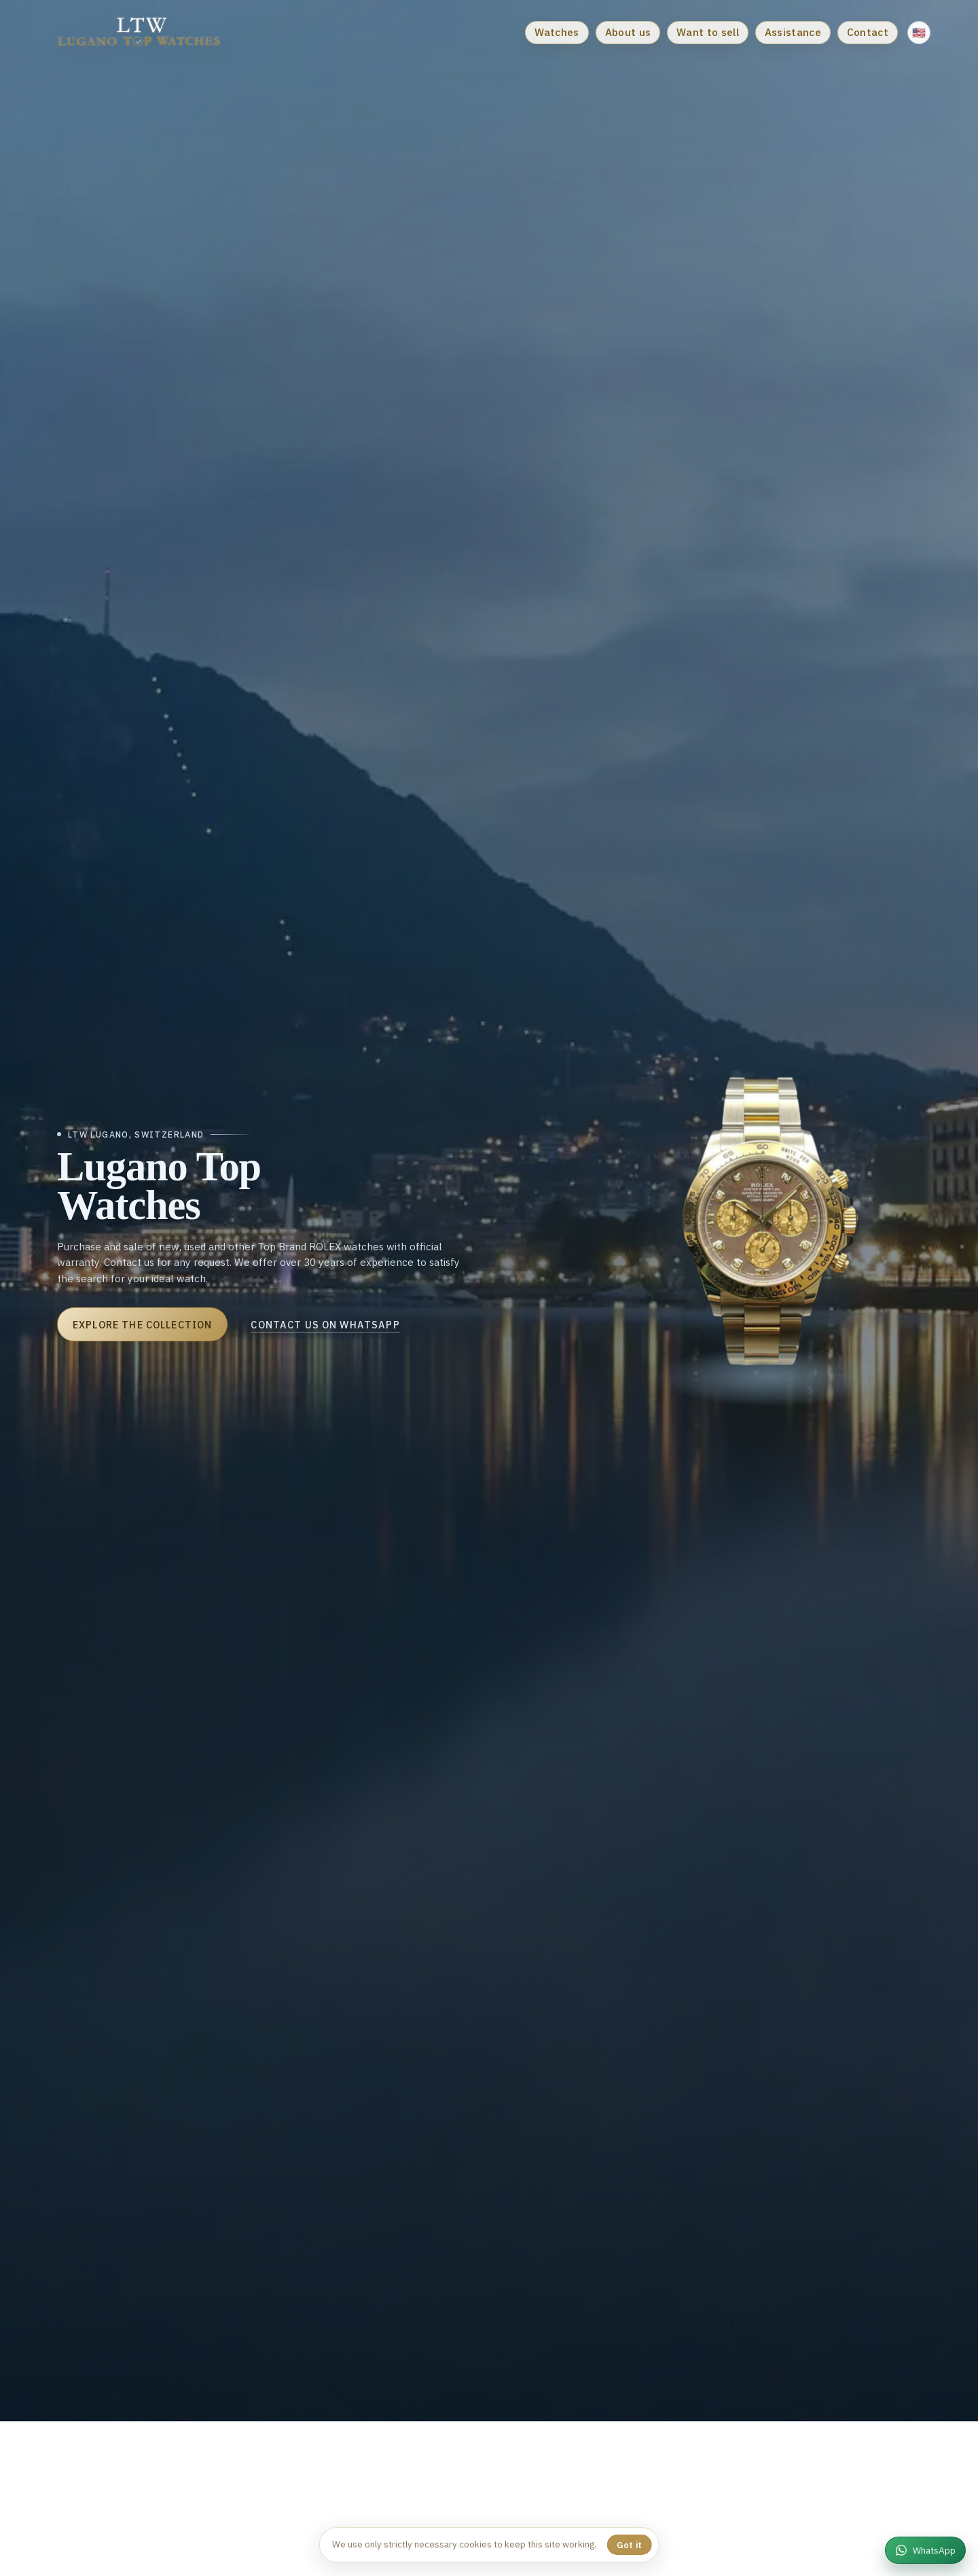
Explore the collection (128, 1324)
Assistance (793, 32)
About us (628, 32)
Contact (867, 32)
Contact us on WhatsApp (311, 1324)
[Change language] (918, 32)
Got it (629, 2544)
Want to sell (707, 32)
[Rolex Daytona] (791, 1235)
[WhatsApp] (925, 2550)
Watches (557, 32)
